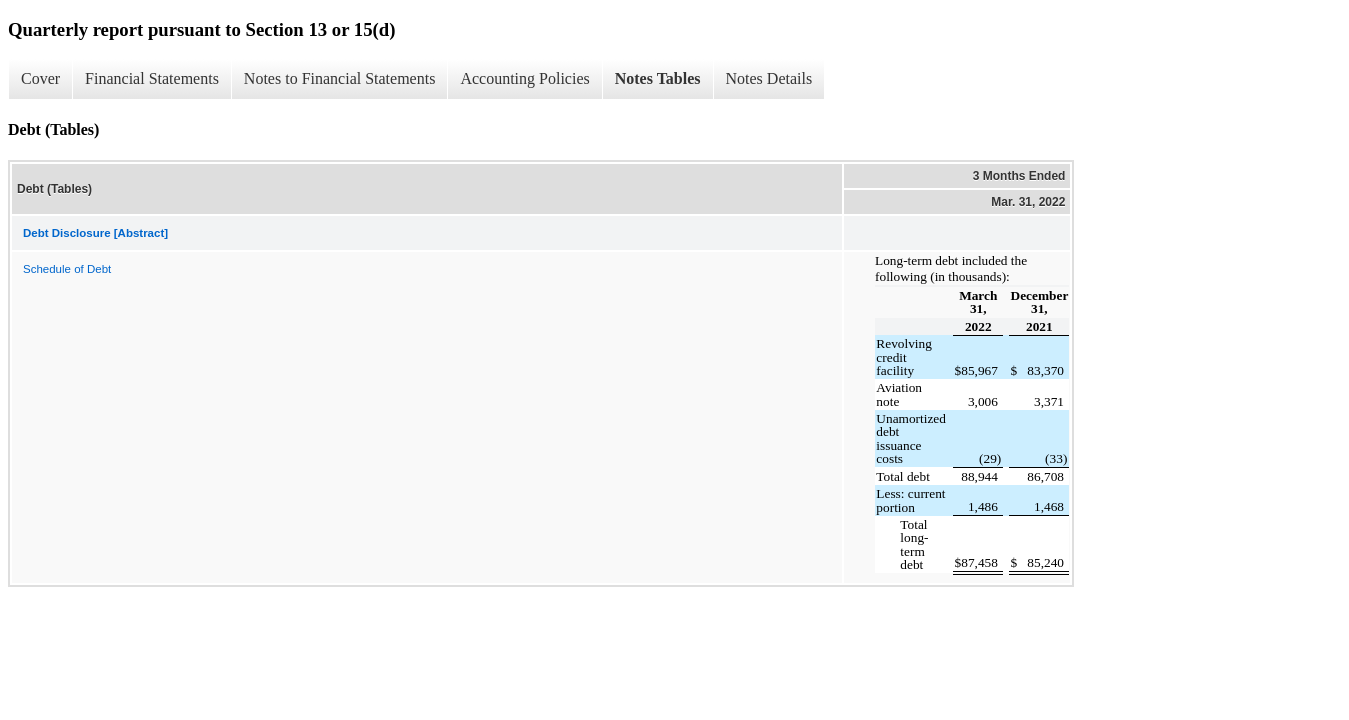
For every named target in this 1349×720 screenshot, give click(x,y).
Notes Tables (658, 78)
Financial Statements (152, 78)
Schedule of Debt (67, 269)
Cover (40, 78)
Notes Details (769, 78)
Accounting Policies (524, 78)
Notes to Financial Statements (340, 78)
